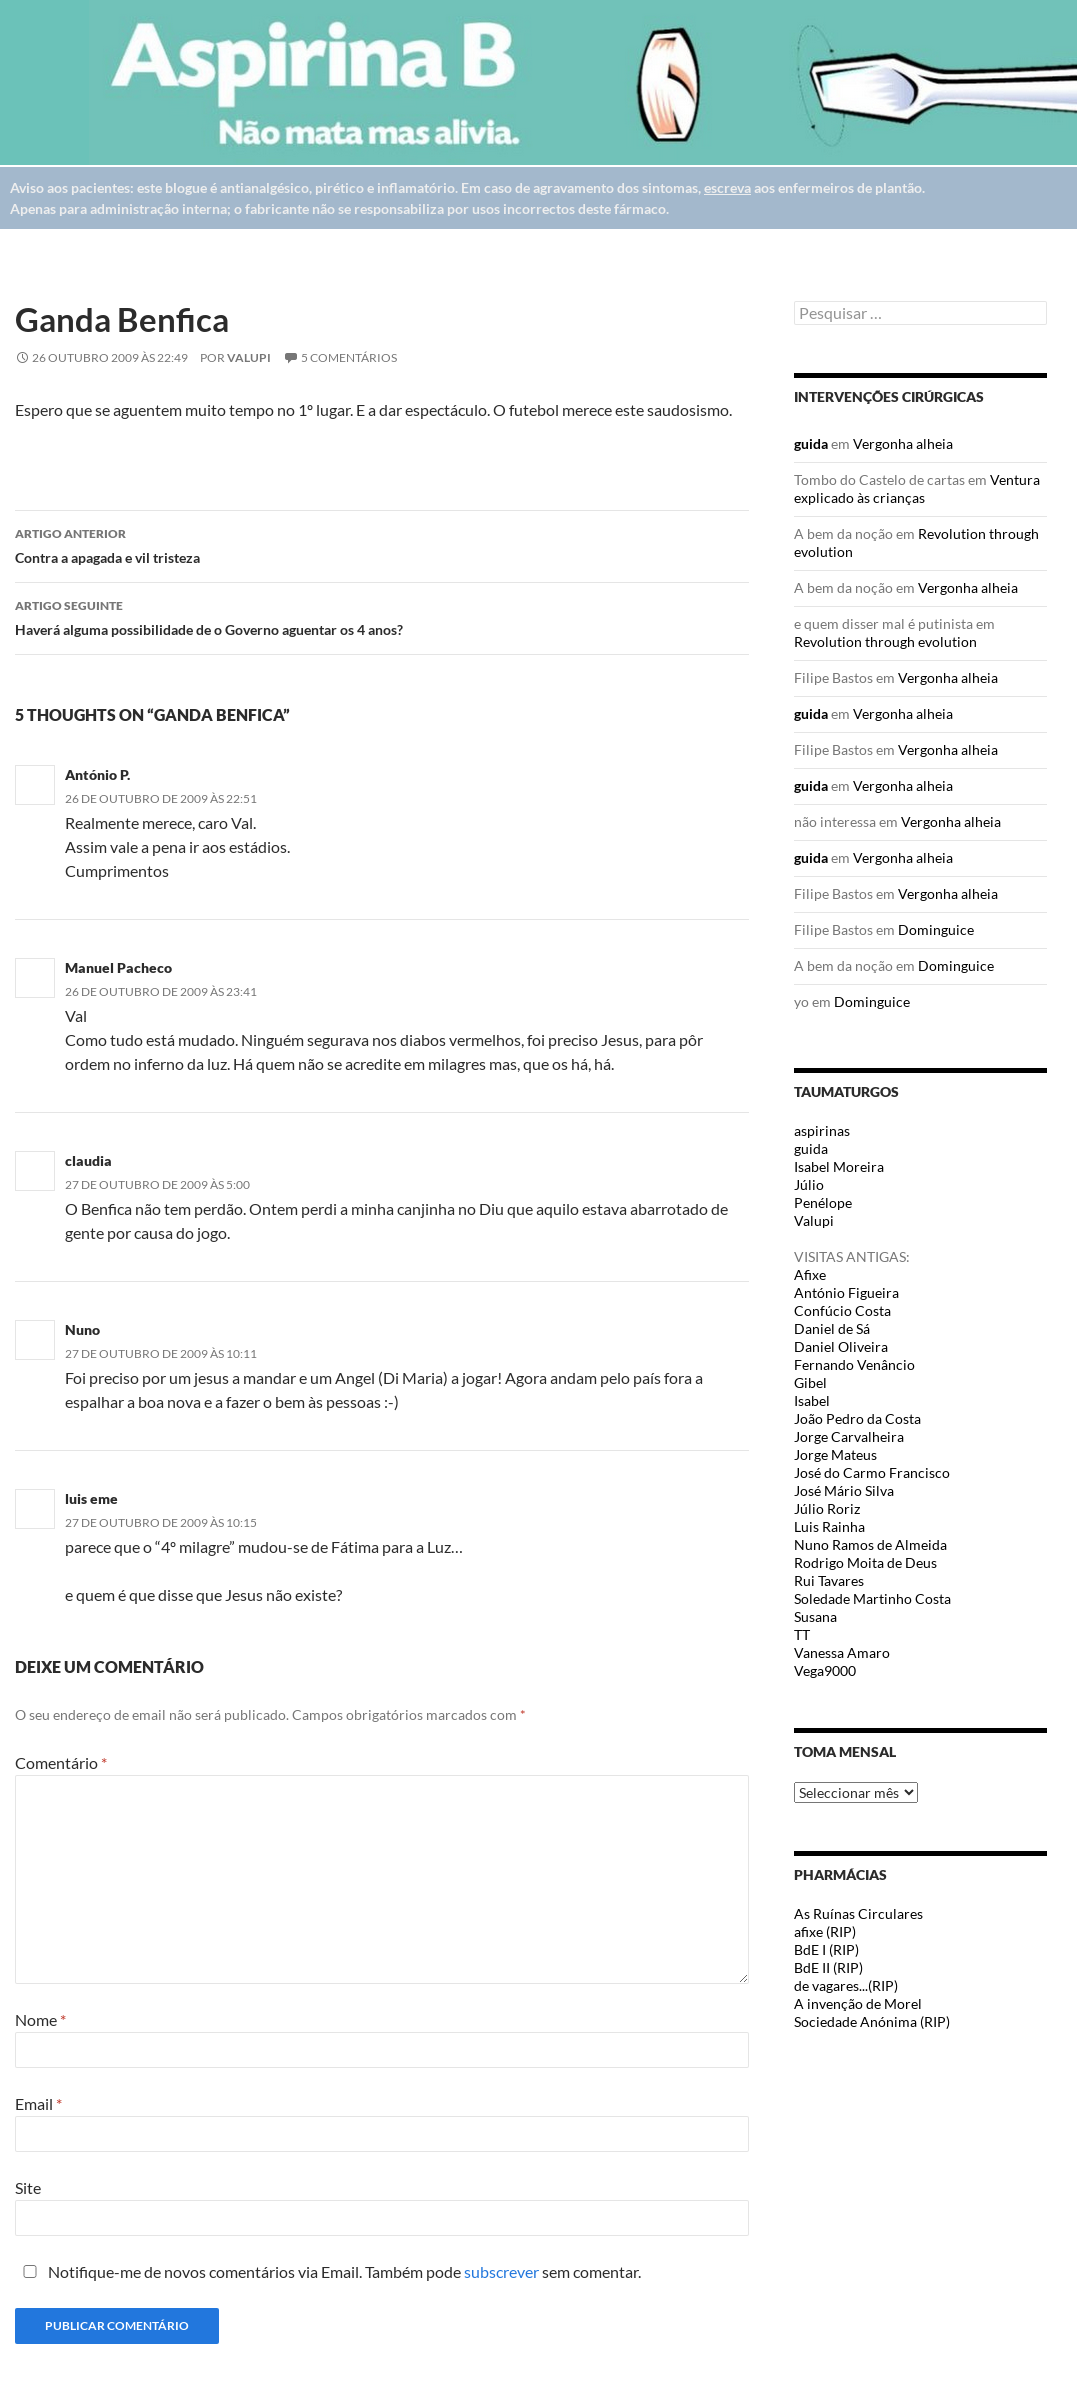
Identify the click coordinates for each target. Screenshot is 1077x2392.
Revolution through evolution (885, 641)
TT (802, 1634)
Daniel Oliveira (841, 1346)
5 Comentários (349, 357)
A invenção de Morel (858, 2003)
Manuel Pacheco (118, 967)
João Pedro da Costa (857, 1418)
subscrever (501, 2271)
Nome (40, 2019)
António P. (97, 774)
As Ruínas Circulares (858, 1913)
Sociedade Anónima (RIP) (872, 2021)
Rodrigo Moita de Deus (865, 1562)
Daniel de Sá (832, 1328)
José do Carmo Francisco (872, 1472)
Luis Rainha (829, 1526)
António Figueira (846, 1292)
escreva (727, 187)
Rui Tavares (829, 1580)
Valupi (249, 357)
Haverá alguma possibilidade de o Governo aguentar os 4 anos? (382, 616)
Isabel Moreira (839, 1166)
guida (811, 443)
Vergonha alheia (903, 443)
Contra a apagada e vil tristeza (382, 544)
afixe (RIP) (825, 1931)
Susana (815, 1616)
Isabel (812, 1400)
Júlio (809, 1184)
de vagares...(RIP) (846, 1985)
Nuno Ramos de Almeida (870, 1544)
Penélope (823, 1202)
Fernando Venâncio (854, 1364)
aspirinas (822, 1130)
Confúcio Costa (842, 1310)
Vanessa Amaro (842, 1652)
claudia (88, 1160)
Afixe (810, 1274)
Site (28, 2187)
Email (38, 2103)
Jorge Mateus (835, 1454)
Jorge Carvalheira (849, 1436)
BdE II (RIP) (828, 1967)
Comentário (61, 1762)
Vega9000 (825, 1670)
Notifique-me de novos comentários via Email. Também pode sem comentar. (328, 2271)
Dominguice (936, 929)
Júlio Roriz (827, 1508)
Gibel (810, 1382)
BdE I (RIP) (826, 1949)
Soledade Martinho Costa (872, 1598)
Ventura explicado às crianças (917, 488)
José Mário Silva (844, 1490)
